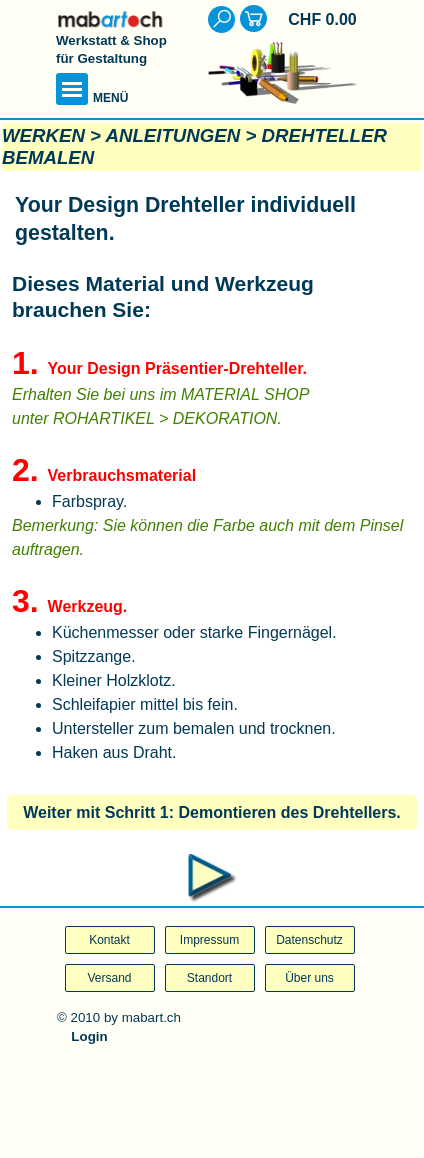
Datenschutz (309, 940)
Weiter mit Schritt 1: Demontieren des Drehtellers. (212, 812)
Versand (109, 978)
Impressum (209, 940)
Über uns (309, 978)
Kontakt (109, 940)
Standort (209, 978)
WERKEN (43, 135)
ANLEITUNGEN (173, 135)
